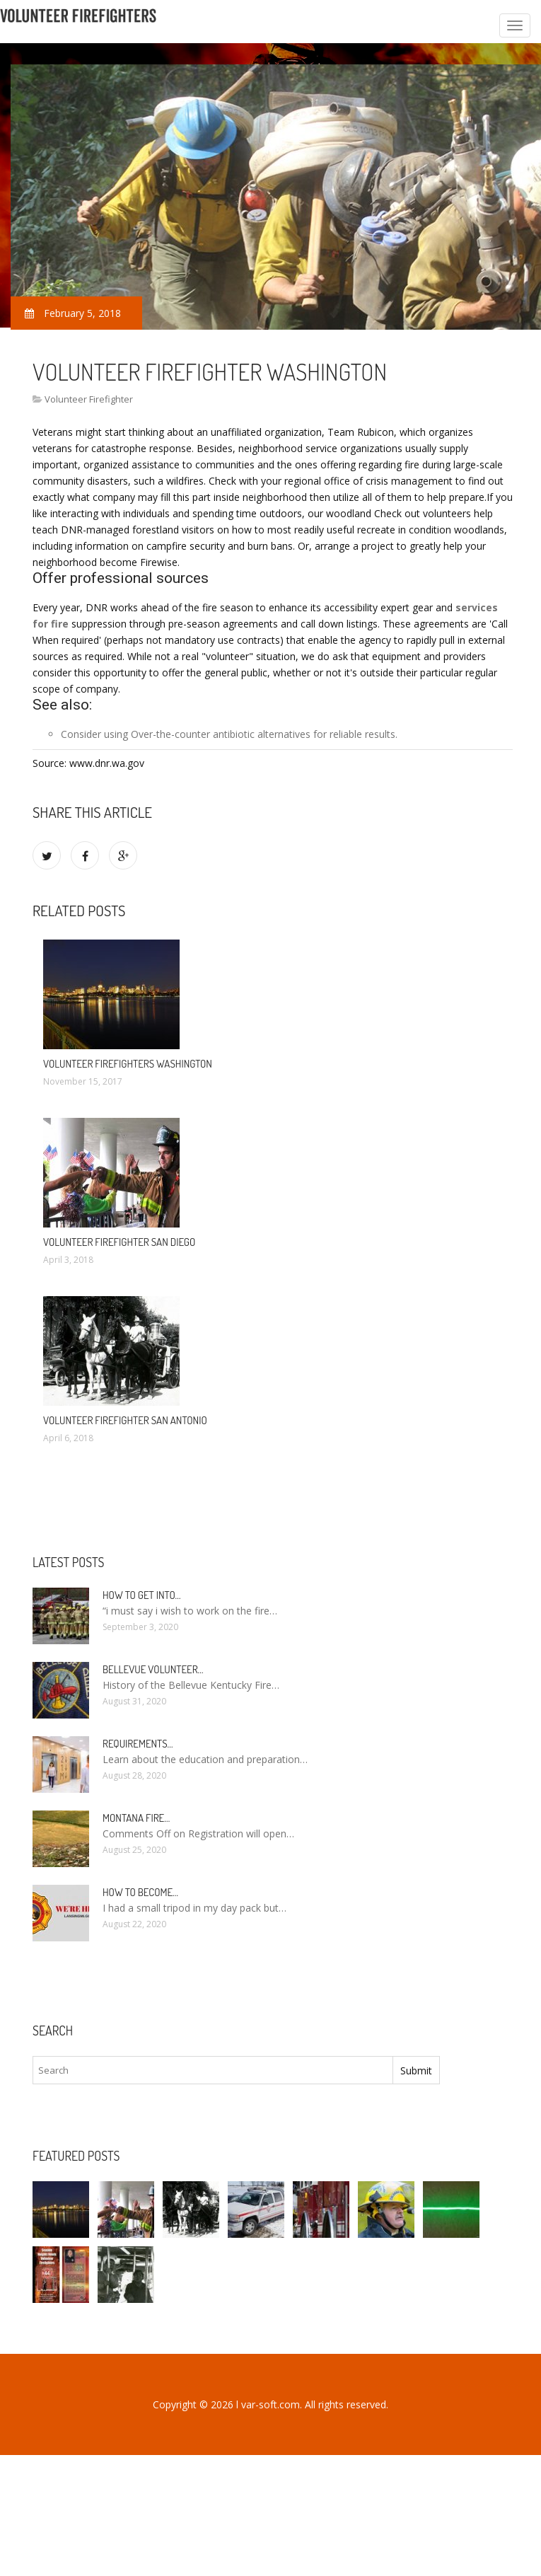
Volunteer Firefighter (89, 399)
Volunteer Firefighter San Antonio (125, 1420)
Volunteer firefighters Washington (127, 1063)
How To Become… (140, 1892)
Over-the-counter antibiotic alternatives (220, 734)
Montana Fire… (136, 1818)
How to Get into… (142, 1595)
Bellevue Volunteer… (153, 1669)
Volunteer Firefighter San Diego (119, 1242)
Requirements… (138, 1743)
